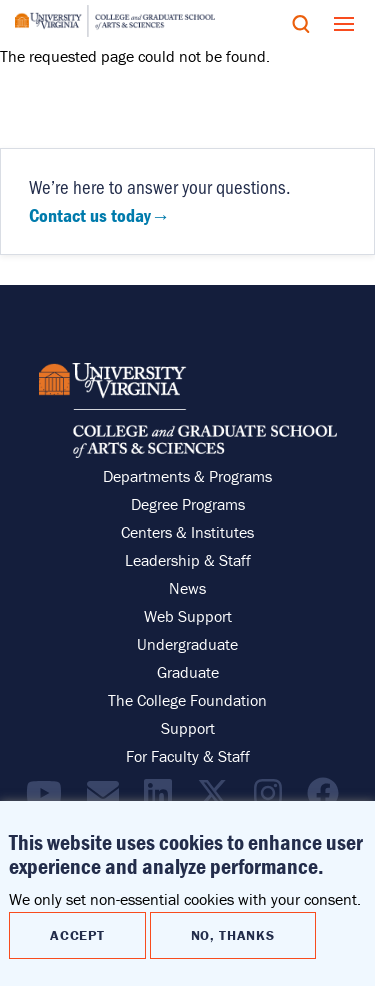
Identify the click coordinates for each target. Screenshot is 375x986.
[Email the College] (108, 799)
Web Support (188, 616)
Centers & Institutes (187, 532)
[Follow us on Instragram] (273, 799)
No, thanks (233, 935)
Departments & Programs (187, 476)
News (187, 588)
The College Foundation (187, 700)
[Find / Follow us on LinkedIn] (163, 799)
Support (188, 728)
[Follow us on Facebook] (328, 799)
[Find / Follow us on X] (218, 799)
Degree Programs (188, 504)
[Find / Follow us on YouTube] (49, 799)
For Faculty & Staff (188, 756)
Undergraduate (187, 644)
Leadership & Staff (188, 560)
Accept (77, 935)
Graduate (188, 672)
